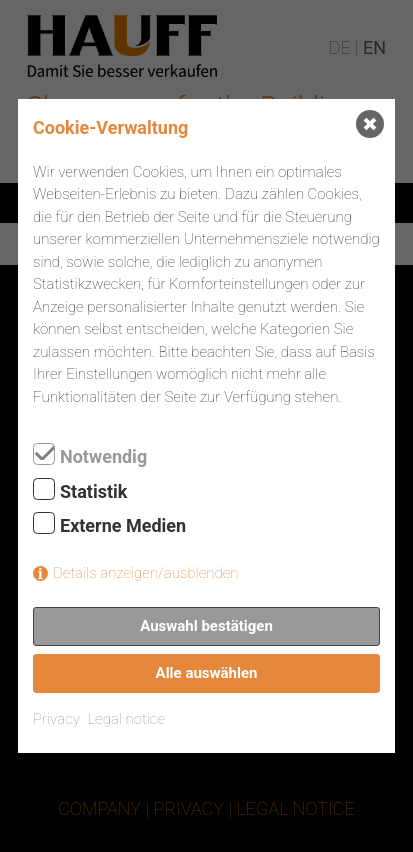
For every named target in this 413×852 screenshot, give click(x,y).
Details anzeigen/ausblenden (145, 573)
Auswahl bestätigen (206, 626)
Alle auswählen (207, 673)
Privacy (56, 719)
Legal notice (126, 719)
